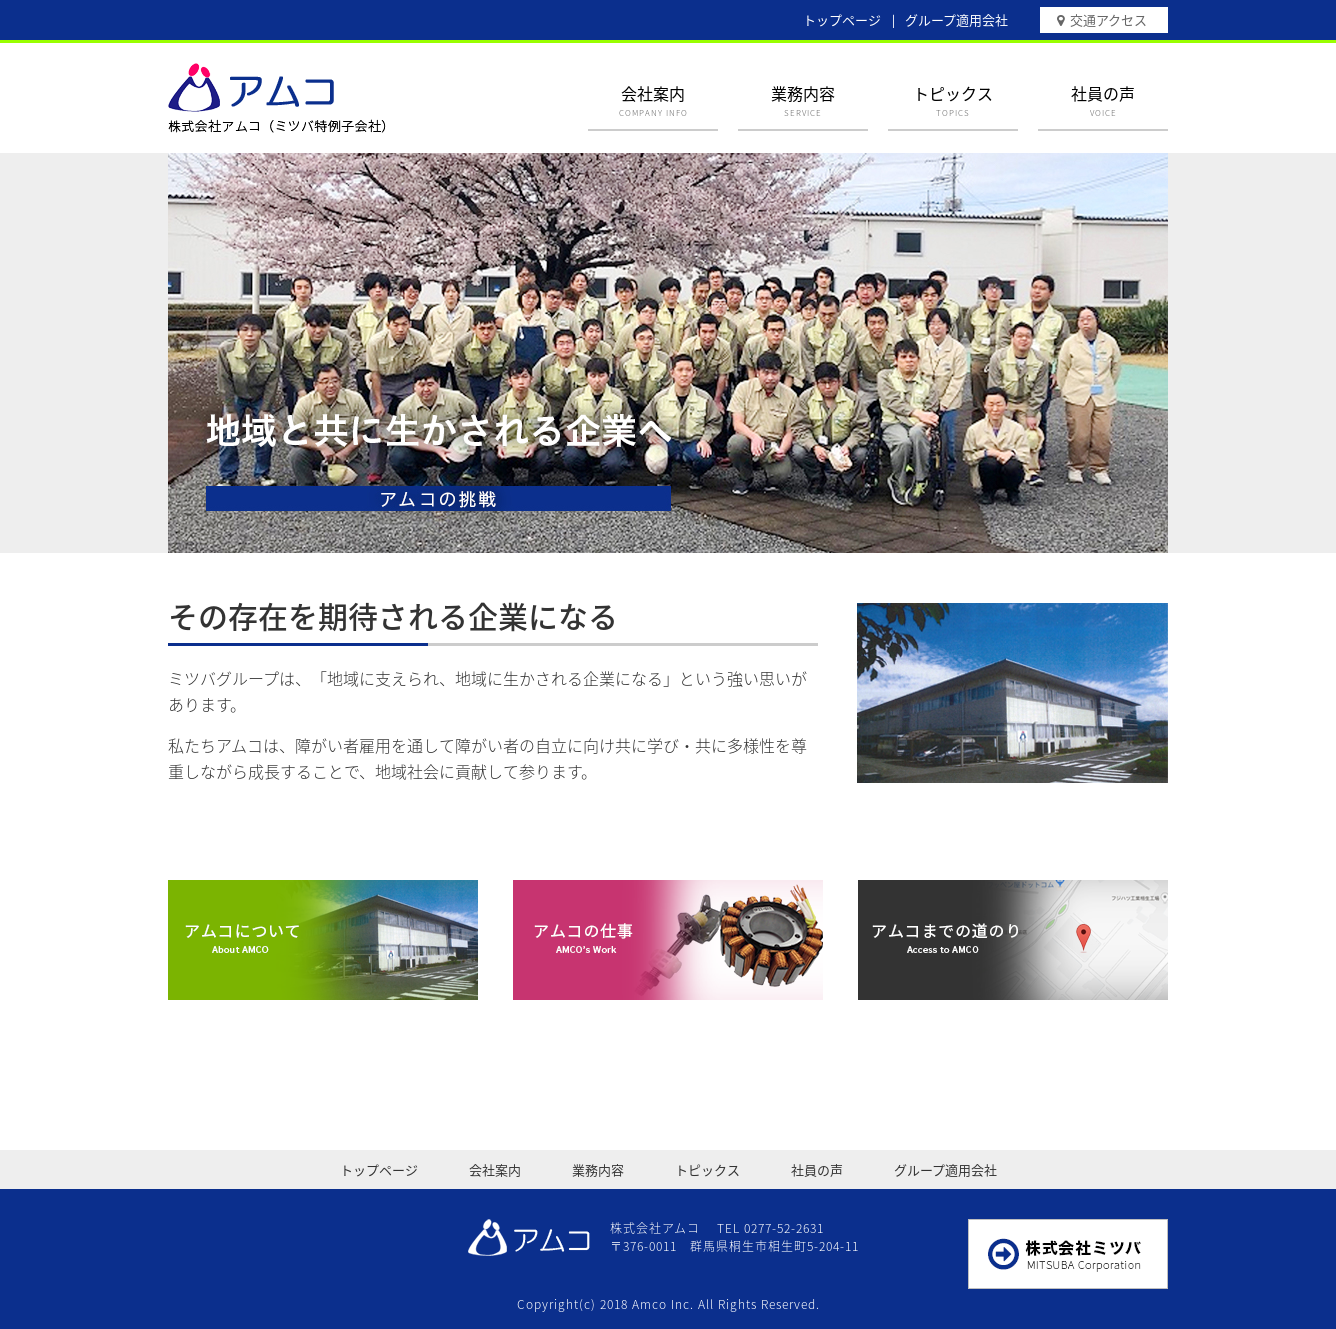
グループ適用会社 (956, 19)
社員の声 (1103, 100)
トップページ (842, 19)
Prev (197, 350)
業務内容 (803, 100)
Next (1138, 350)
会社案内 (653, 100)
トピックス (953, 100)
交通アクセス (1108, 19)
